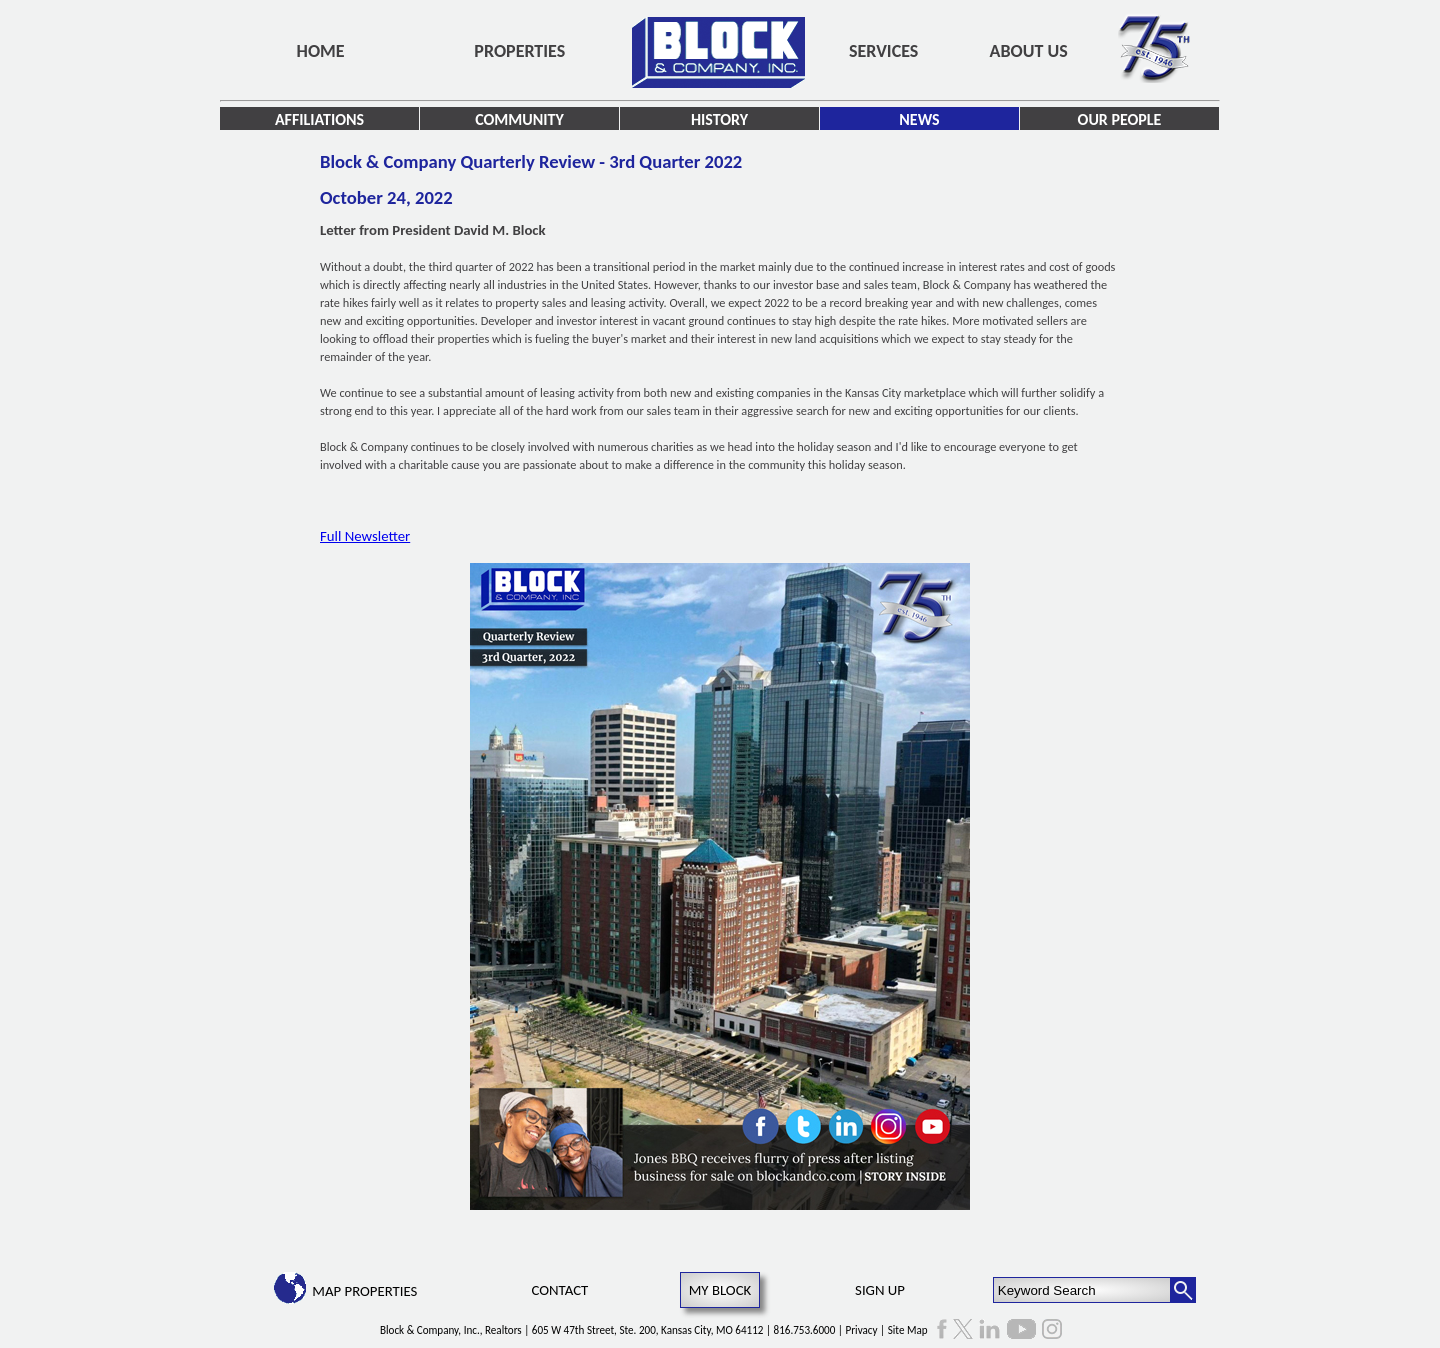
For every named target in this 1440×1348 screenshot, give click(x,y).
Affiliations (319, 119)
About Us (1029, 51)
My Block (720, 1290)
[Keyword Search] (1082, 1290)
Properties (519, 51)
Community (519, 119)
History (719, 119)
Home (321, 51)
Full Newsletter (365, 536)
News (919, 119)
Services (883, 51)
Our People (1120, 119)
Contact (560, 1290)
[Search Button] (1183, 1290)
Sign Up (880, 1290)
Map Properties (364, 1291)
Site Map (908, 1330)
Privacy (862, 1330)
